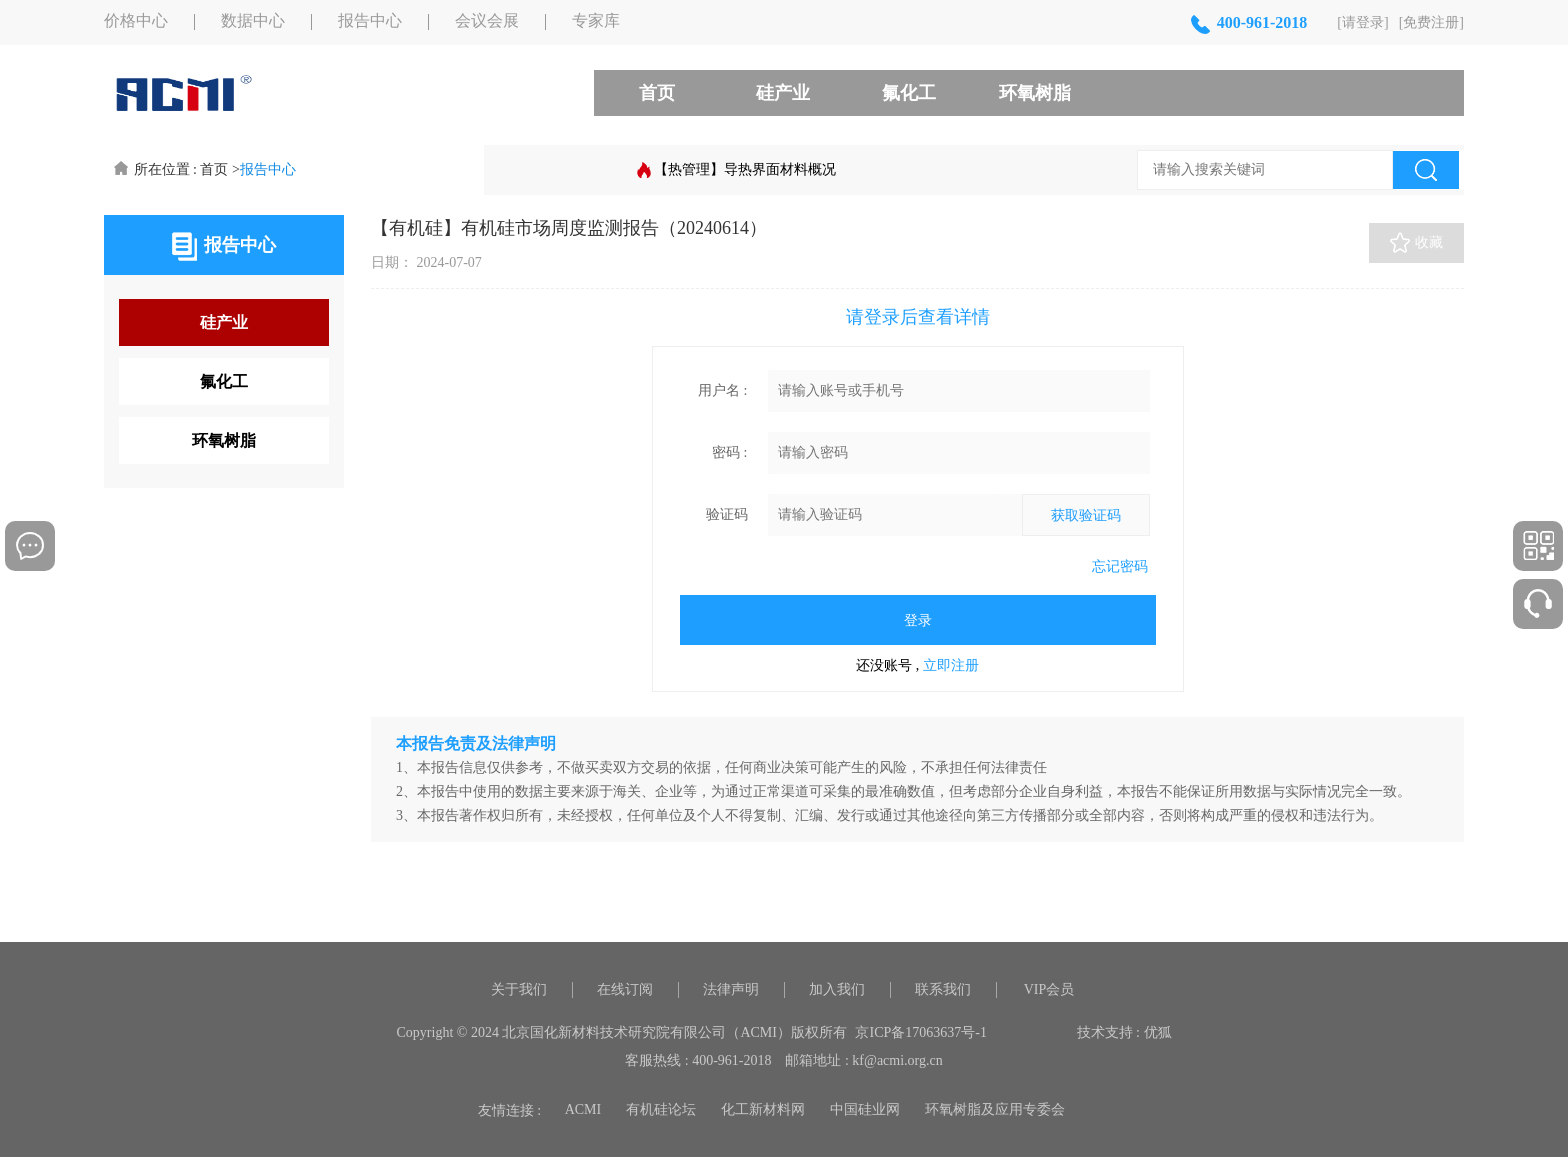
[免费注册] (1431, 22)
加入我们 (837, 989)
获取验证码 (1086, 515)
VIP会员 (1049, 989)
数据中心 (253, 21)
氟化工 (909, 93)
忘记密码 (1120, 566)
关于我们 (519, 989)
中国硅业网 (865, 1109)
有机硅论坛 (661, 1109)
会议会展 (487, 21)
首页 (657, 93)
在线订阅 (625, 989)
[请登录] (1362, 22)
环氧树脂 (1035, 93)
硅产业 (783, 93)
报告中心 (370, 21)
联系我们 (943, 989)
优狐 (1158, 1032)
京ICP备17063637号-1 (920, 1032)
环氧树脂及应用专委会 (995, 1109)
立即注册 (951, 665)
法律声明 (731, 989)
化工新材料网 (763, 1109)
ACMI (583, 1109)
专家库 (596, 21)
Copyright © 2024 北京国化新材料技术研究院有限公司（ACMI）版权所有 (622, 1032)
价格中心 (136, 21)
